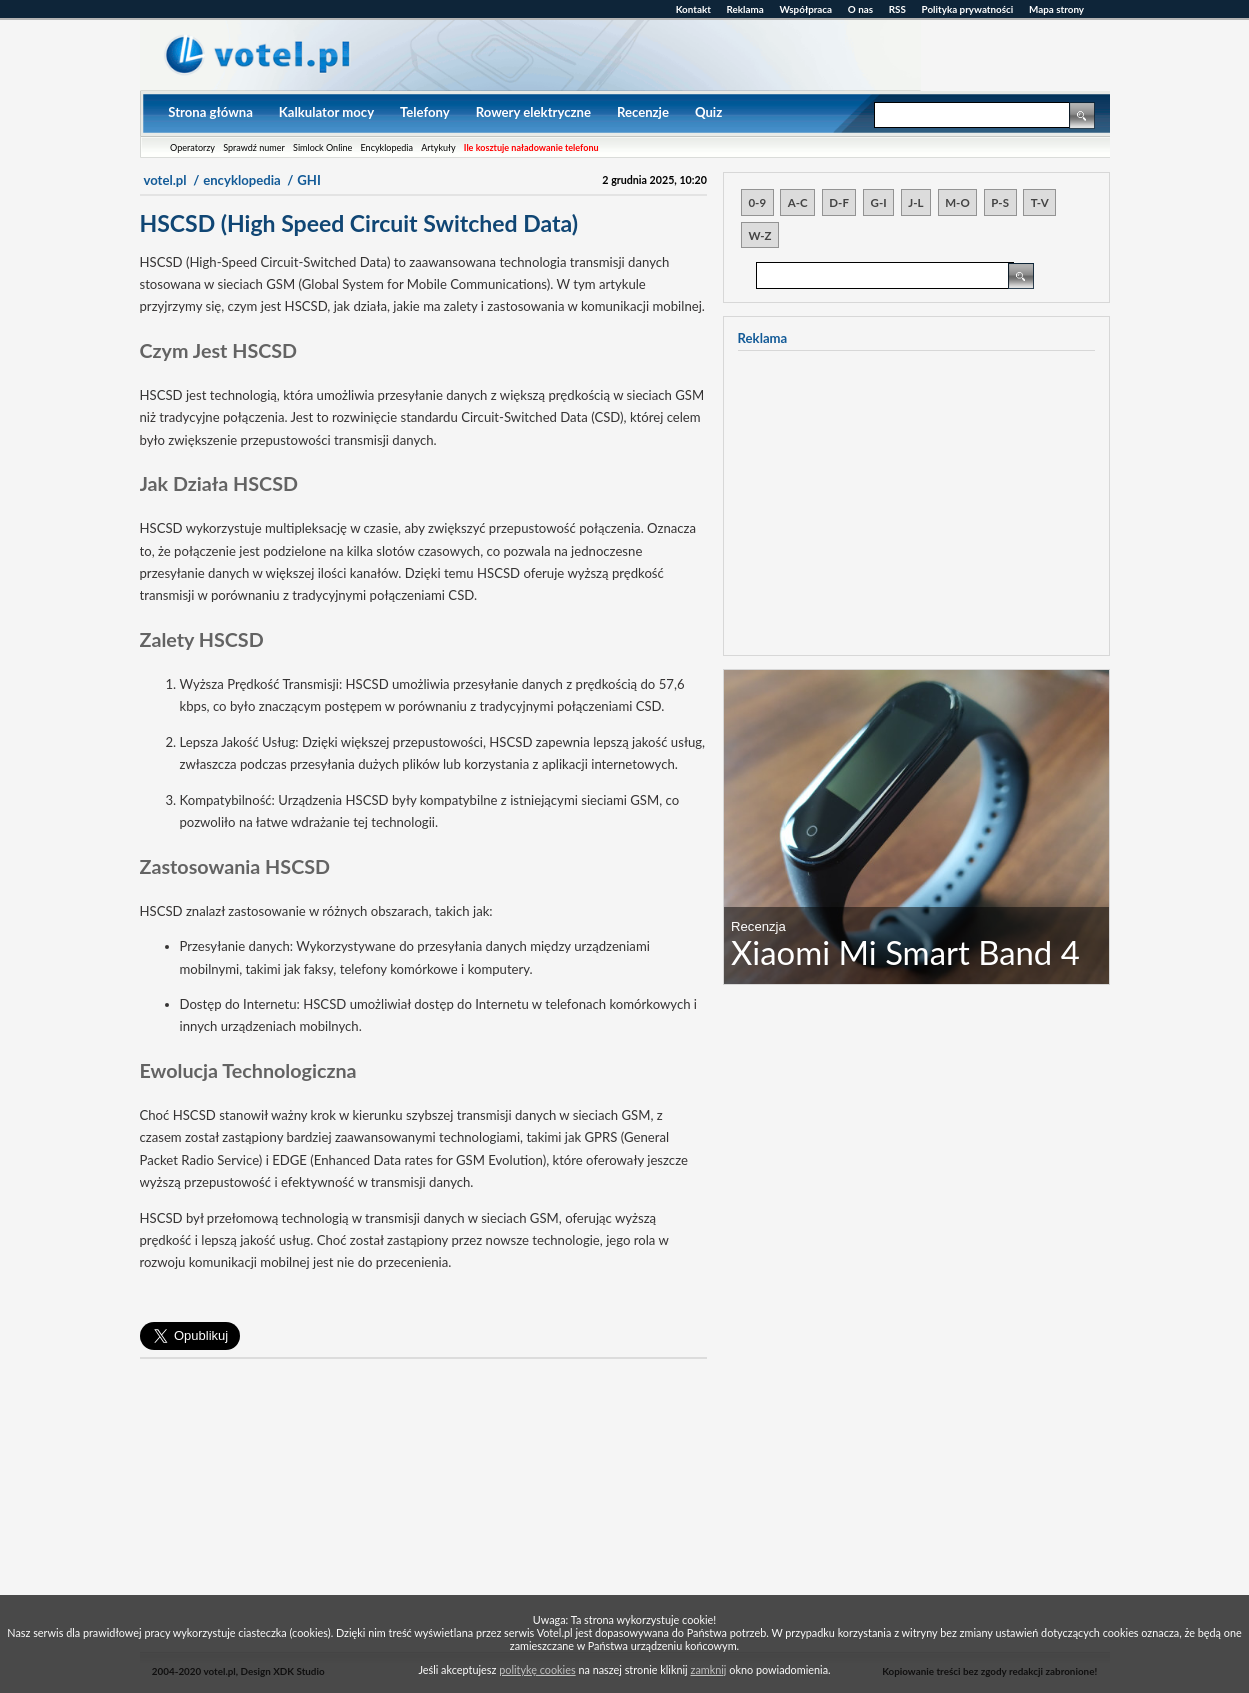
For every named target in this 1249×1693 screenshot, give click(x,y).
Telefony (425, 112)
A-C (798, 202)
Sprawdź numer (254, 147)
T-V (1040, 202)
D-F (839, 202)
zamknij (709, 1669)
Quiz (708, 112)
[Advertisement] (423, 1512)
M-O (957, 202)
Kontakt (693, 9)
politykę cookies (537, 1669)
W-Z (759, 235)
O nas (860, 9)
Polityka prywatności (968, 9)
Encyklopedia (387, 147)
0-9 (757, 202)
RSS (897, 9)
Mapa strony (1056, 9)
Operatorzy (192, 147)
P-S (1000, 202)
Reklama (745, 9)
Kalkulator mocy (326, 112)
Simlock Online (322, 147)
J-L (915, 202)
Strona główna (210, 112)
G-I (879, 202)
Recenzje (643, 112)
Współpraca (806, 9)
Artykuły (438, 147)
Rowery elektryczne (533, 112)
